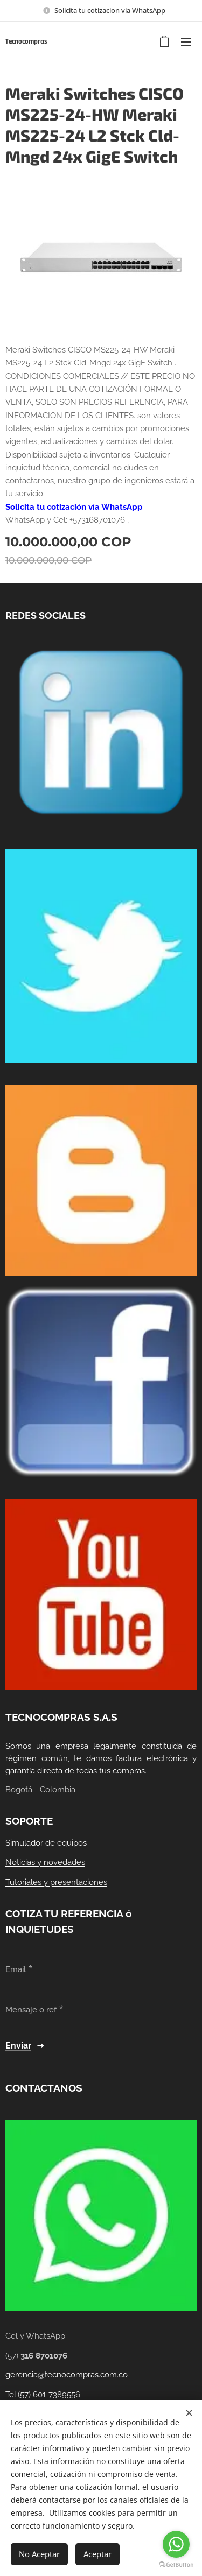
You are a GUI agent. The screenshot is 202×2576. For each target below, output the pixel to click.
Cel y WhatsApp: (36, 2336)
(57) (37, 2356)
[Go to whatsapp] (176, 2544)
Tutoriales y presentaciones (56, 1882)
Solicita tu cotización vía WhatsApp (74, 507)
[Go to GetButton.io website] (176, 2564)
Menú (186, 42)
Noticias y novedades (45, 1862)
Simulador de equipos (46, 1843)
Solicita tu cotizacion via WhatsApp (109, 10)
